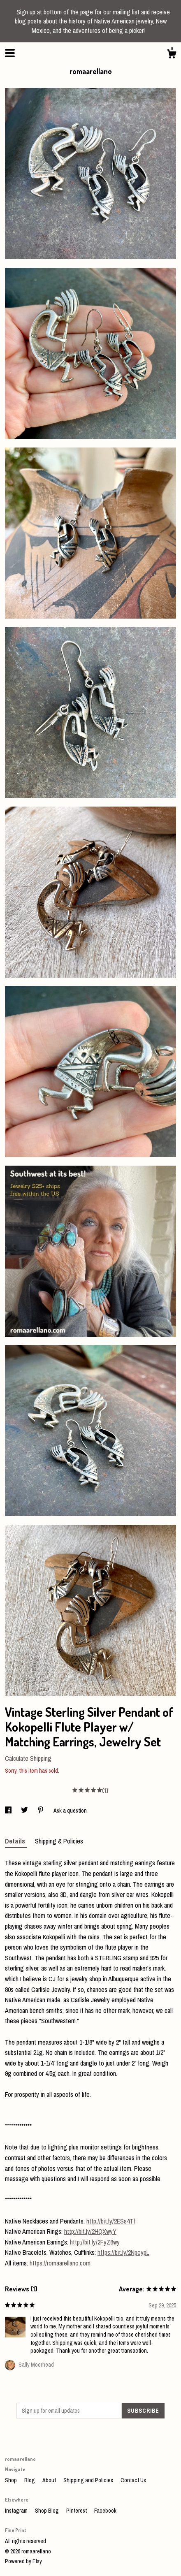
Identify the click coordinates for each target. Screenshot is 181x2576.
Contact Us (133, 2480)
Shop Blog (47, 2510)
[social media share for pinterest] (41, 1810)
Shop (11, 2480)
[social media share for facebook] (9, 1810)
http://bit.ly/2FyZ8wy (95, 2242)
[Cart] (171, 55)
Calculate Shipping (28, 1758)
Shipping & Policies (59, 1841)
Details (16, 1841)
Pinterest (77, 2510)
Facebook (105, 2510)
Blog (30, 2480)
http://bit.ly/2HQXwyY (90, 2231)
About (49, 2480)
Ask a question (70, 1810)
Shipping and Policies (88, 2480)
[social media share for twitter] (25, 1810)
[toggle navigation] (10, 53)
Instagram (17, 2510)
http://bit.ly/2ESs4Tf (110, 2221)
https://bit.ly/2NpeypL (123, 2252)
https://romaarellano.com (60, 2263)
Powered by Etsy (23, 2561)
